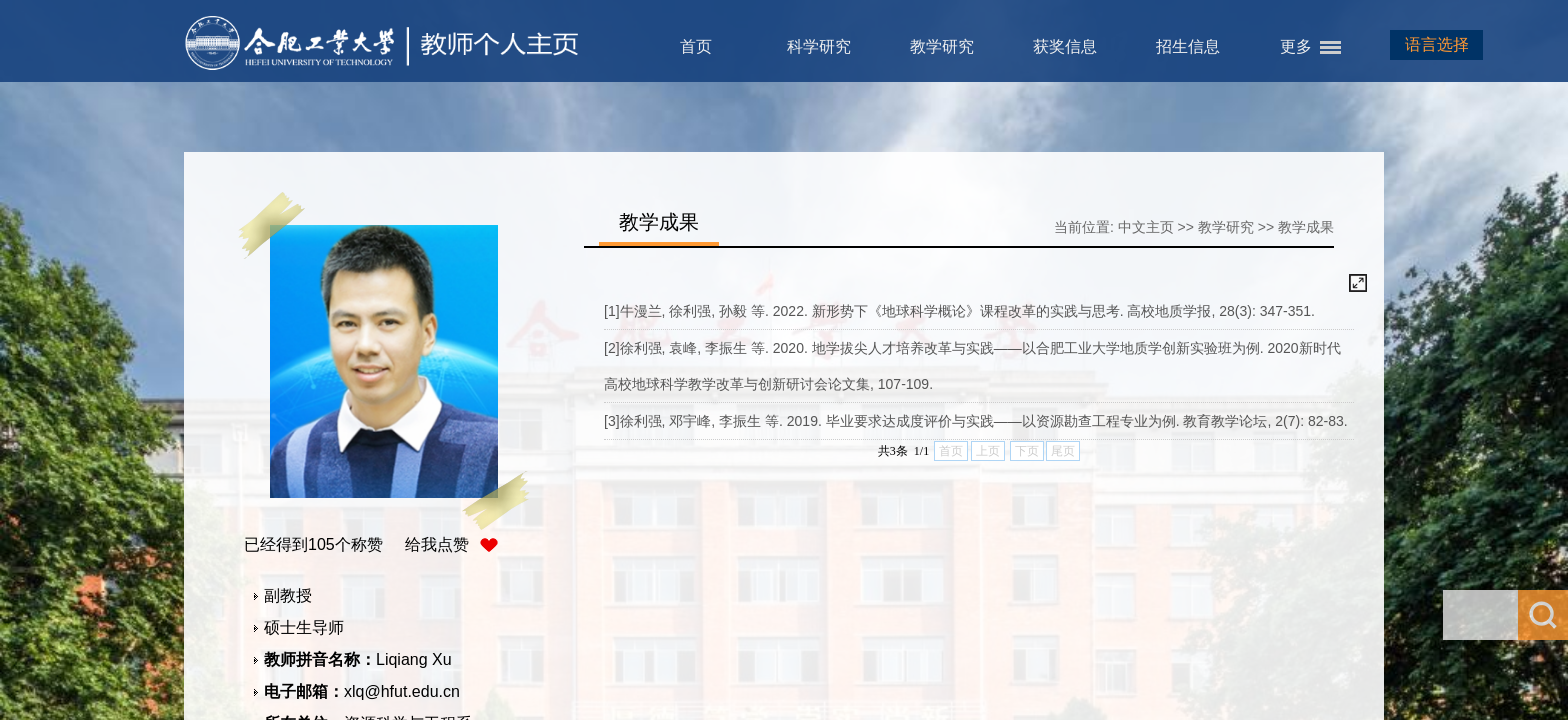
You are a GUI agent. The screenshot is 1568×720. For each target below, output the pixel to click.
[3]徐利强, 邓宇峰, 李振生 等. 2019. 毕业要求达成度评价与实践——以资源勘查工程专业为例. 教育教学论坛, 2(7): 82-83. (976, 421)
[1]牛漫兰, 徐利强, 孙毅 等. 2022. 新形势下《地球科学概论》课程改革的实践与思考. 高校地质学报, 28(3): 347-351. (959, 311)
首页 (696, 46)
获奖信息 (1065, 46)
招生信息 (1188, 46)
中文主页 (1146, 227)
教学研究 (942, 46)
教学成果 (1306, 227)
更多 (1296, 46)
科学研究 (819, 46)
